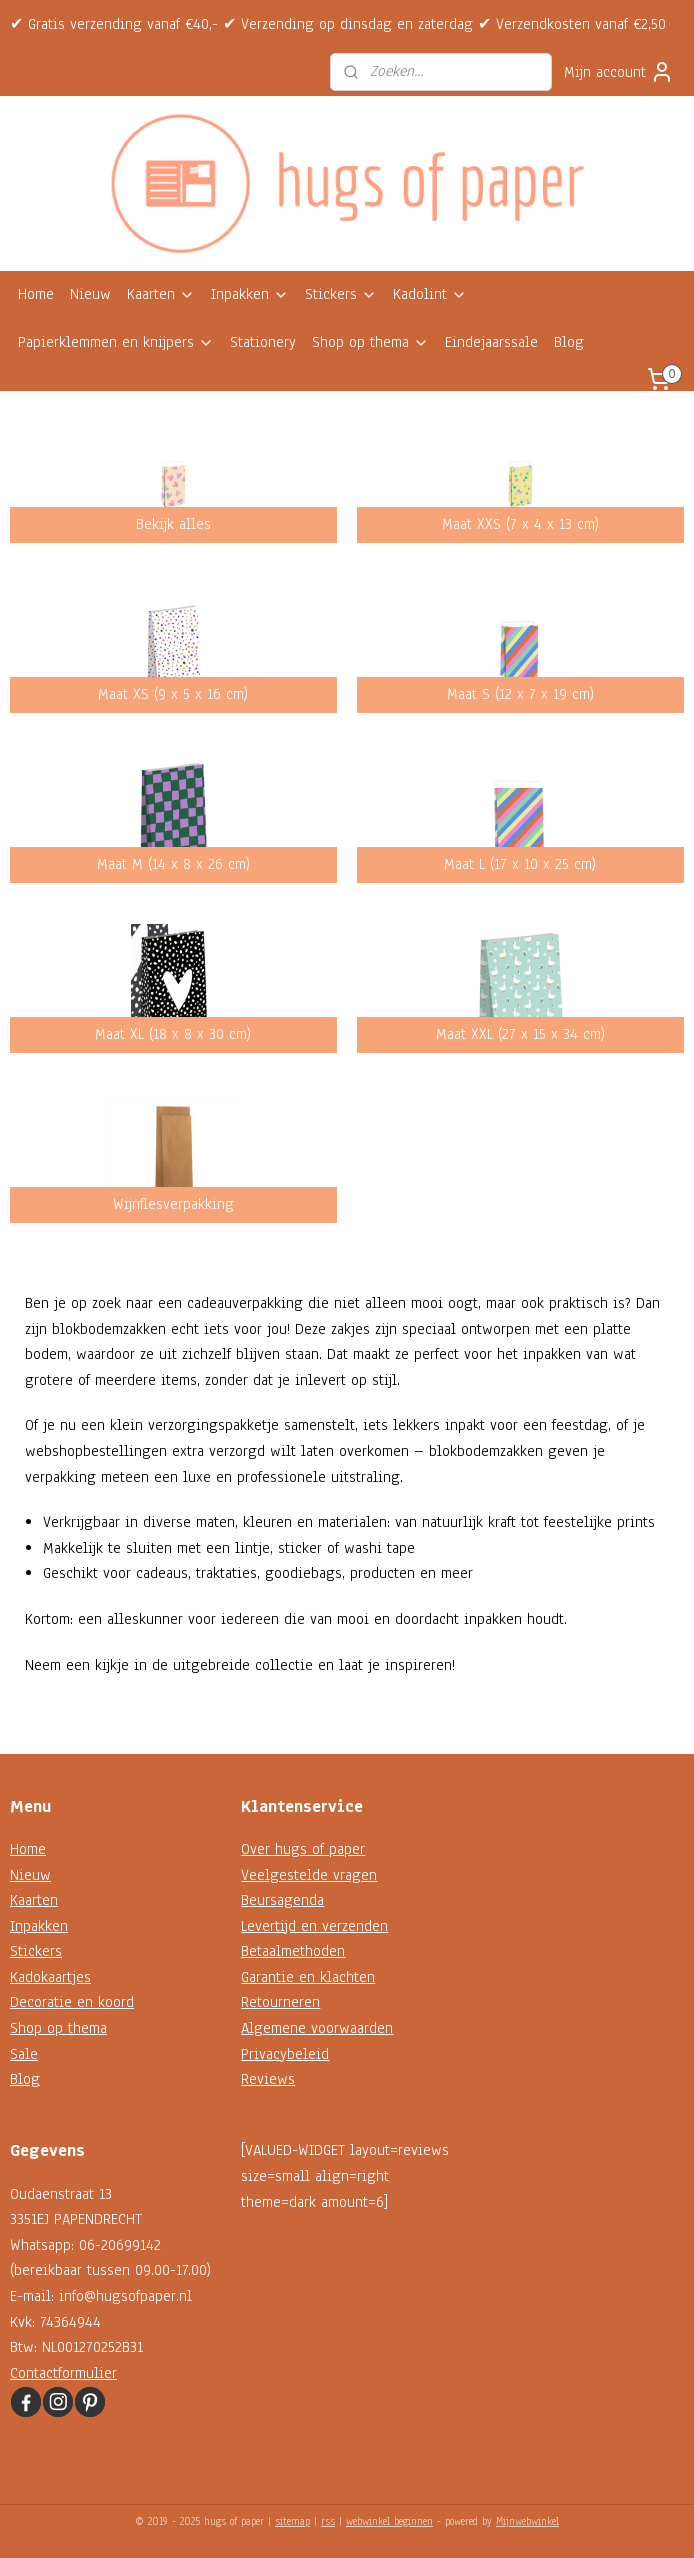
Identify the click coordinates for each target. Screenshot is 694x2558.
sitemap (292, 2521)
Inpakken (250, 294)
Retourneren (280, 2002)
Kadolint (430, 294)
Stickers (341, 294)
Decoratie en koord (72, 2002)
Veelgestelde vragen (309, 1875)
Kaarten (161, 294)
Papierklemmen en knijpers (116, 342)
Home (36, 294)
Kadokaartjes (50, 1977)
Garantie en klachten (308, 1977)
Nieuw (90, 294)
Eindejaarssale (491, 342)
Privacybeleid (285, 2054)
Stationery (263, 342)
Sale (24, 2054)
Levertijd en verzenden (314, 1926)
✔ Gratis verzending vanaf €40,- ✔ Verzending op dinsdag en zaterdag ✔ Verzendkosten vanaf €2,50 (338, 24)
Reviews (268, 2079)
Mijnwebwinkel (527, 2521)
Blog (569, 342)
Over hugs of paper (303, 1849)
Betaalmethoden (293, 1951)
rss (328, 2521)
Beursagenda (282, 1900)
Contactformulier (63, 2373)
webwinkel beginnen (389, 2521)
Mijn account (619, 72)
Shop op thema (370, 342)
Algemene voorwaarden (317, 2028)
